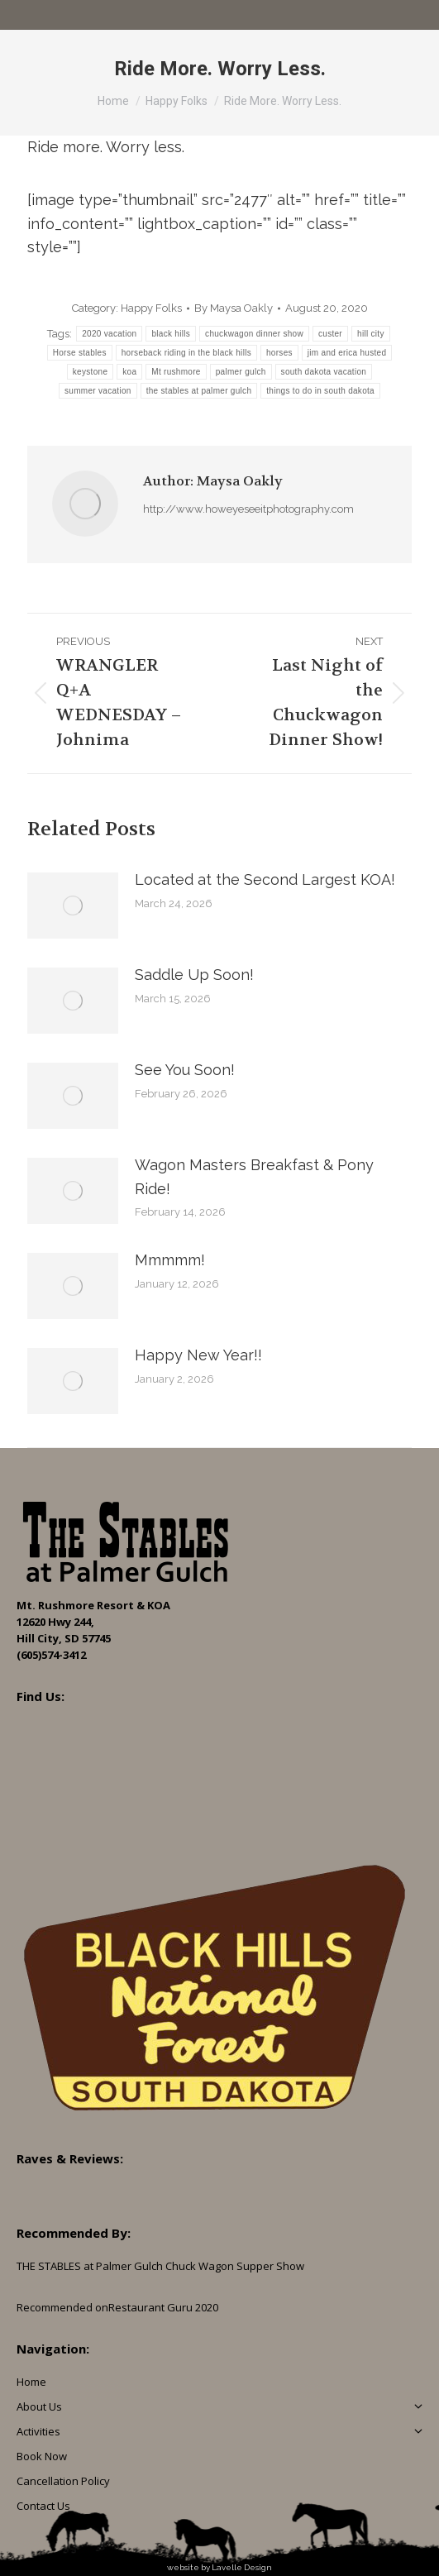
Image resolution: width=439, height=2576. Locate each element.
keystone (90, 371)
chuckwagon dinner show (254, 333)
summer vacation (97, 390)
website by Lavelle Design (219, 2567)
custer (330, 333)
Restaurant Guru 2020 (163, 2307)
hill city (370, 333)
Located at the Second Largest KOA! (265, 879)
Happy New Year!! (198, 1355)
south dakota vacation (324, 371)
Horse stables (80, 352)
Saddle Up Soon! (194, 974)
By (233, 308)
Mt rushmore (175, 371)
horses (279, 352)
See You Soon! (185, 1069)
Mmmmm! (170, 1260)
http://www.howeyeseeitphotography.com (248, 509)
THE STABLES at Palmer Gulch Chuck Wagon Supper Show (160, 2265)
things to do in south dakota (320, 390)
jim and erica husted (347, 352)
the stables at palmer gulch (199, 390)
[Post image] (72, 905)
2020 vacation (109, 333)
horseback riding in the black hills (186, 352)
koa (129, 371)
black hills (170, 333)
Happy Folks (151, 308)
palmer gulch (241, 371)
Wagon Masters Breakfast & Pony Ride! (254, 1176)
